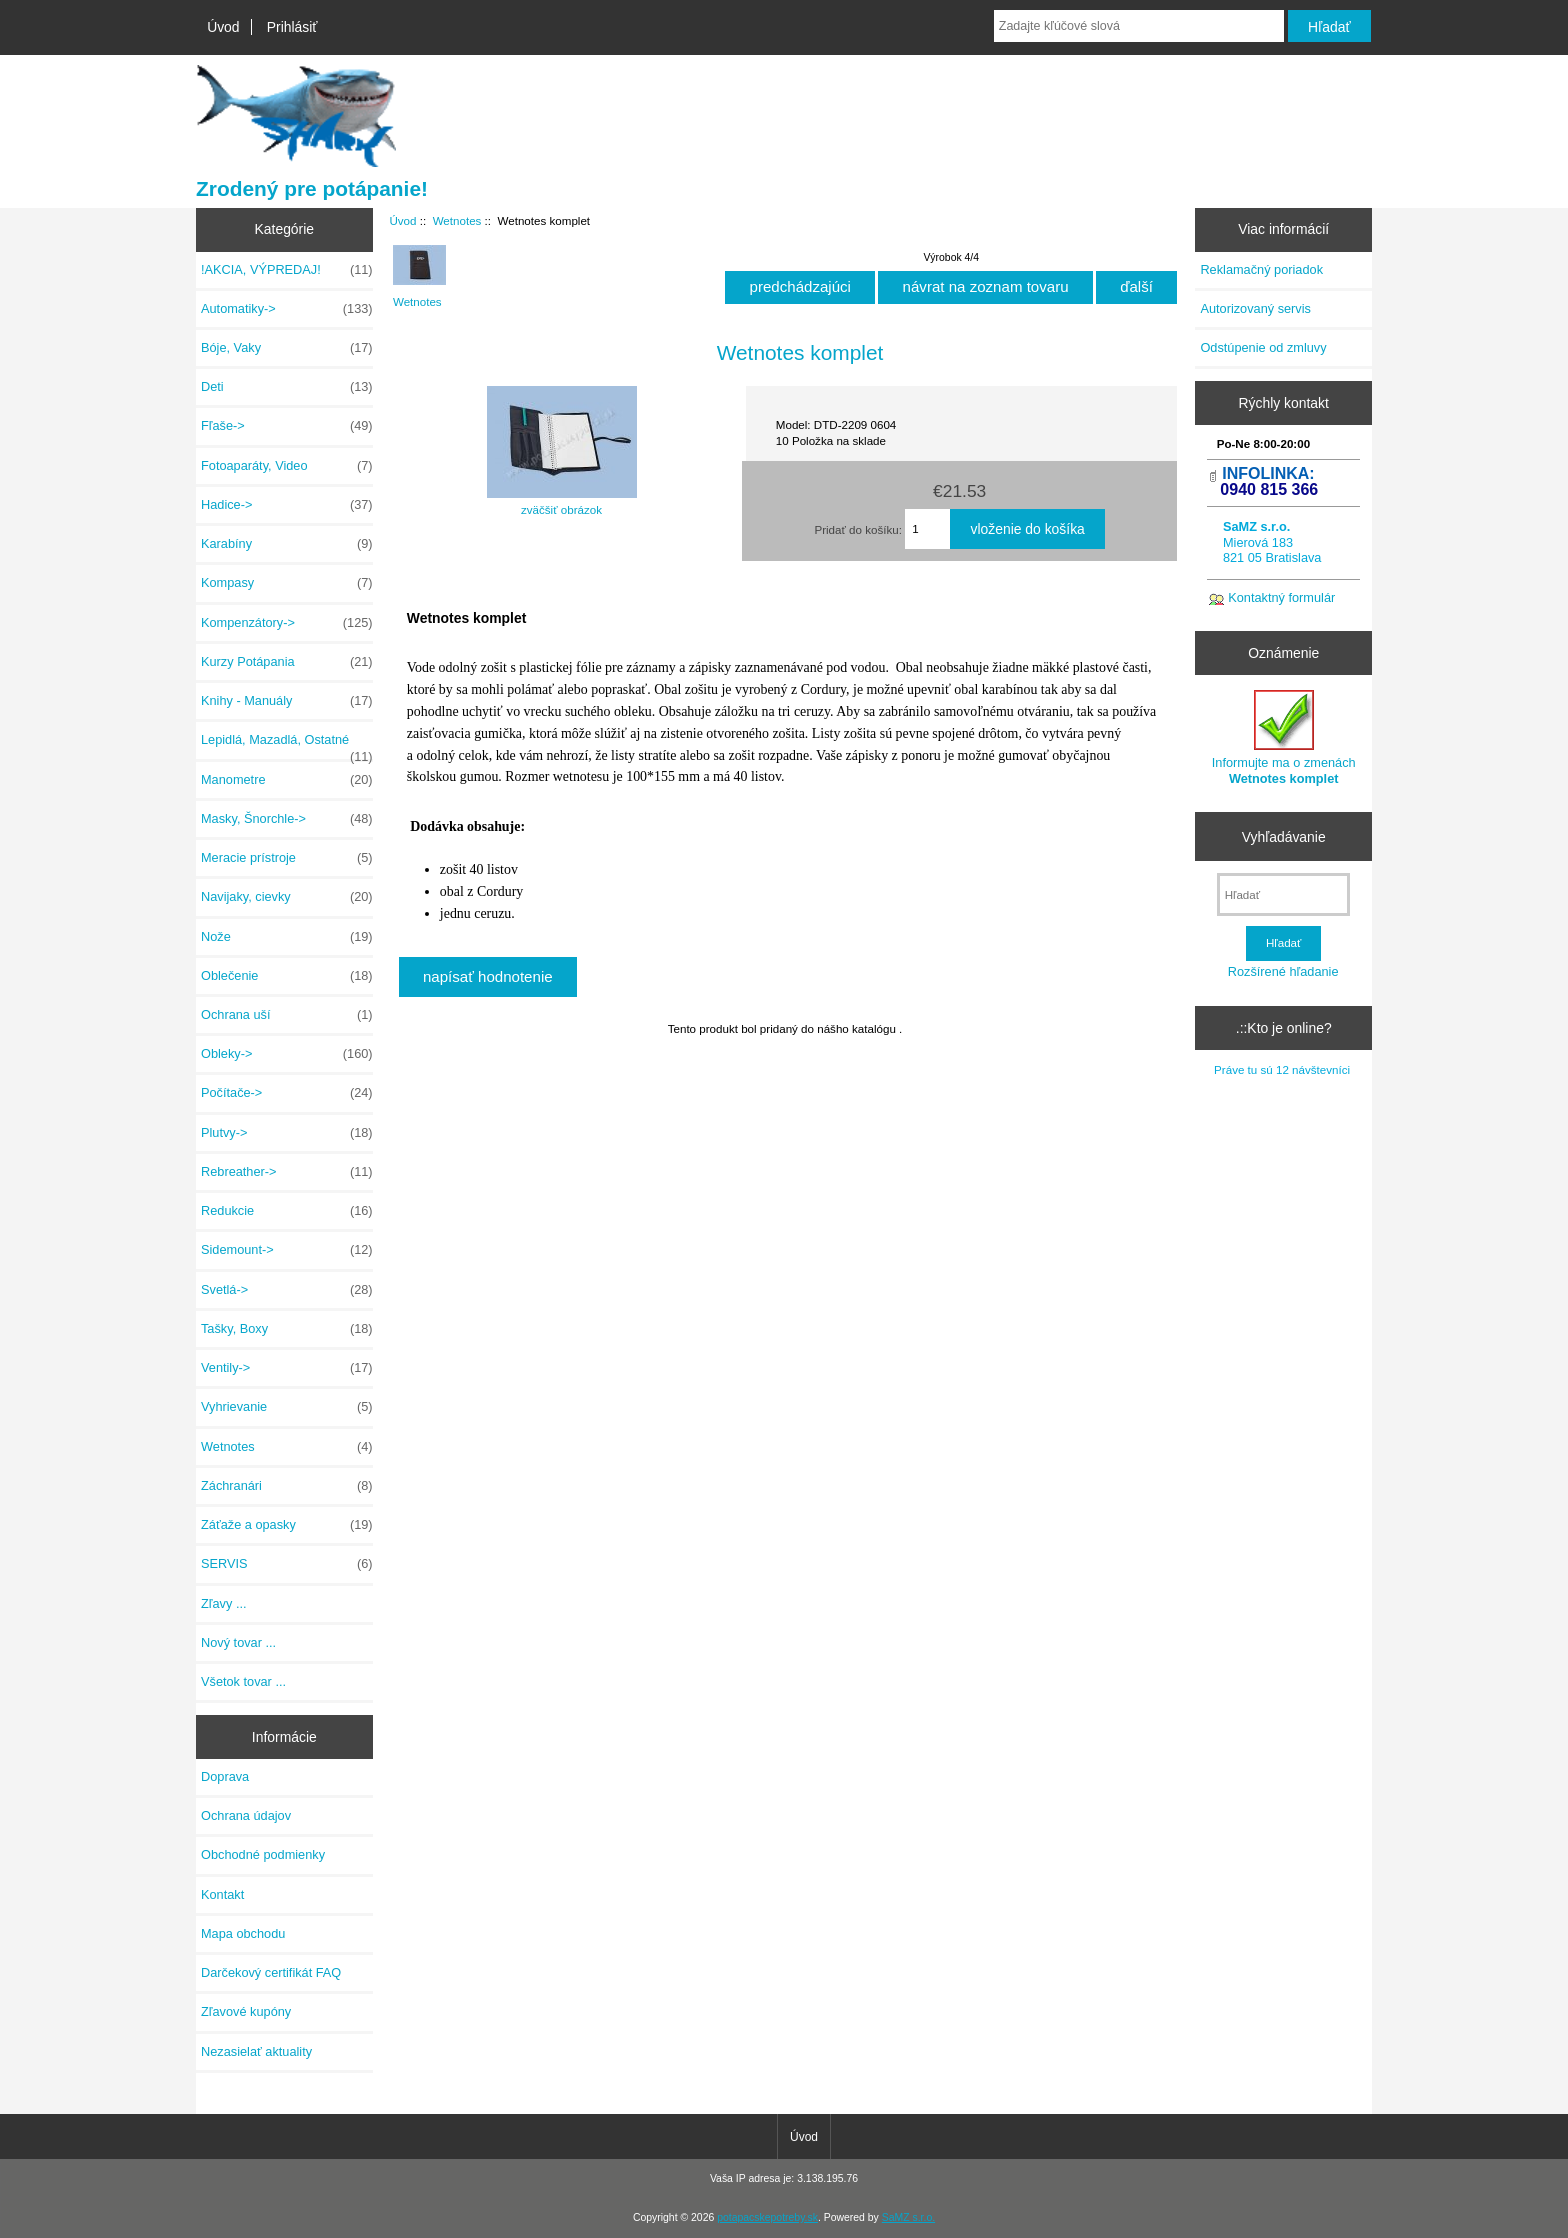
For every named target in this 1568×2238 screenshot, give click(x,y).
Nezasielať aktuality (256, 2051)
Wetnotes (457, 220)
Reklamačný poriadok (1261, 269)
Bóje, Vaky (287, 348)
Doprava (225, 1776)
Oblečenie (287, 976)
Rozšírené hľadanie (1283, 971)
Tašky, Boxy (287, 1329)
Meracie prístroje (287, 858)
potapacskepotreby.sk (767, 2217)
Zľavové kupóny (246, 2011)
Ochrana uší (287, 1015)
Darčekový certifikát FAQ (271, 1972)
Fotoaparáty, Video (287, 466)
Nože (287, 937)
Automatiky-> (287, 309)
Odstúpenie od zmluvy (1263, 347)
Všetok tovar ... (243, 1681)
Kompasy (287, 583)
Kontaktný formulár (1281, 597)
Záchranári (287, 1486)
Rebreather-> (287, 1172)
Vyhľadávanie (1284, 836)
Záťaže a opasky (287, 1525)
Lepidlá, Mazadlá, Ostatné (287, 745)
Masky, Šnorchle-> (287, 819)
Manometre (287, 780)
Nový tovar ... (238, 1642)
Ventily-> (287, 1368)
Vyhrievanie (287, 1407)
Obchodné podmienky (263, 1854)
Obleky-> (287, 1054)
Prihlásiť (292, 27)
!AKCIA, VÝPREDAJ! (287, 270)
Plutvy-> (287, 1133)
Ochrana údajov (246, 1815)
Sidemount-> (287, 1250)
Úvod (223, 27)
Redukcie (287, 1211)
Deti (287, 387)
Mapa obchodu (243, 1933)
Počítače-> (287, 1093)
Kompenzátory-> (287, 623)
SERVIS (287, 1564)
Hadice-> (287, 505)
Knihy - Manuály (287, 701)
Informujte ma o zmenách (1284, 737)
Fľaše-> (287, 426)
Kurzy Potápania (287, 662)
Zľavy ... (224, 1603)
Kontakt (222, 1894)
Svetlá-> (287, 1290)
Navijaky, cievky (287, 897)
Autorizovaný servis (1255, 308)
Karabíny (287, 544)
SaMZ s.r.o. (908, 2217)
